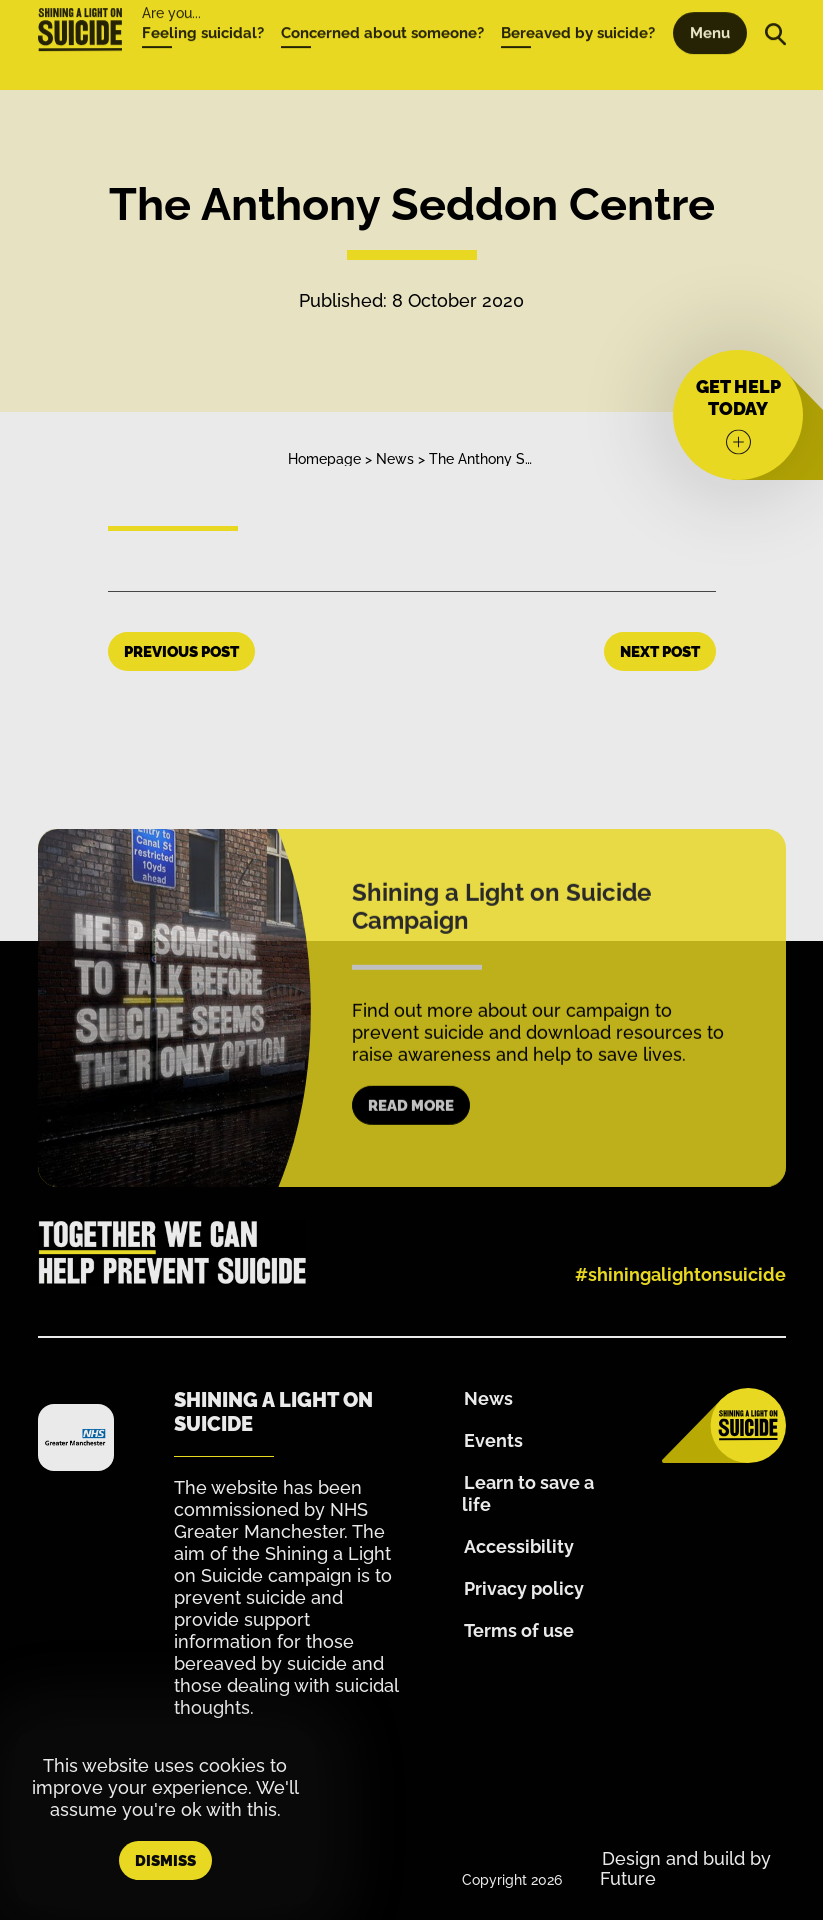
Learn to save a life (528, 1493)
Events (493, 1440)
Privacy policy (524, 1588)
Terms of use (519, 1630)
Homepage (324, 459)
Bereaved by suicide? (578, 14)
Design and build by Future (685, 1868)
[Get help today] (738, 415)
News (395, 459)
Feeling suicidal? (203, 14)
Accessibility (519, 1546)
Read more (411, 1127)
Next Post (660, 652)
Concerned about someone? (382, 14)
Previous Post (181, 652)
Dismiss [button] (165, 1861)
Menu (710, 14)
